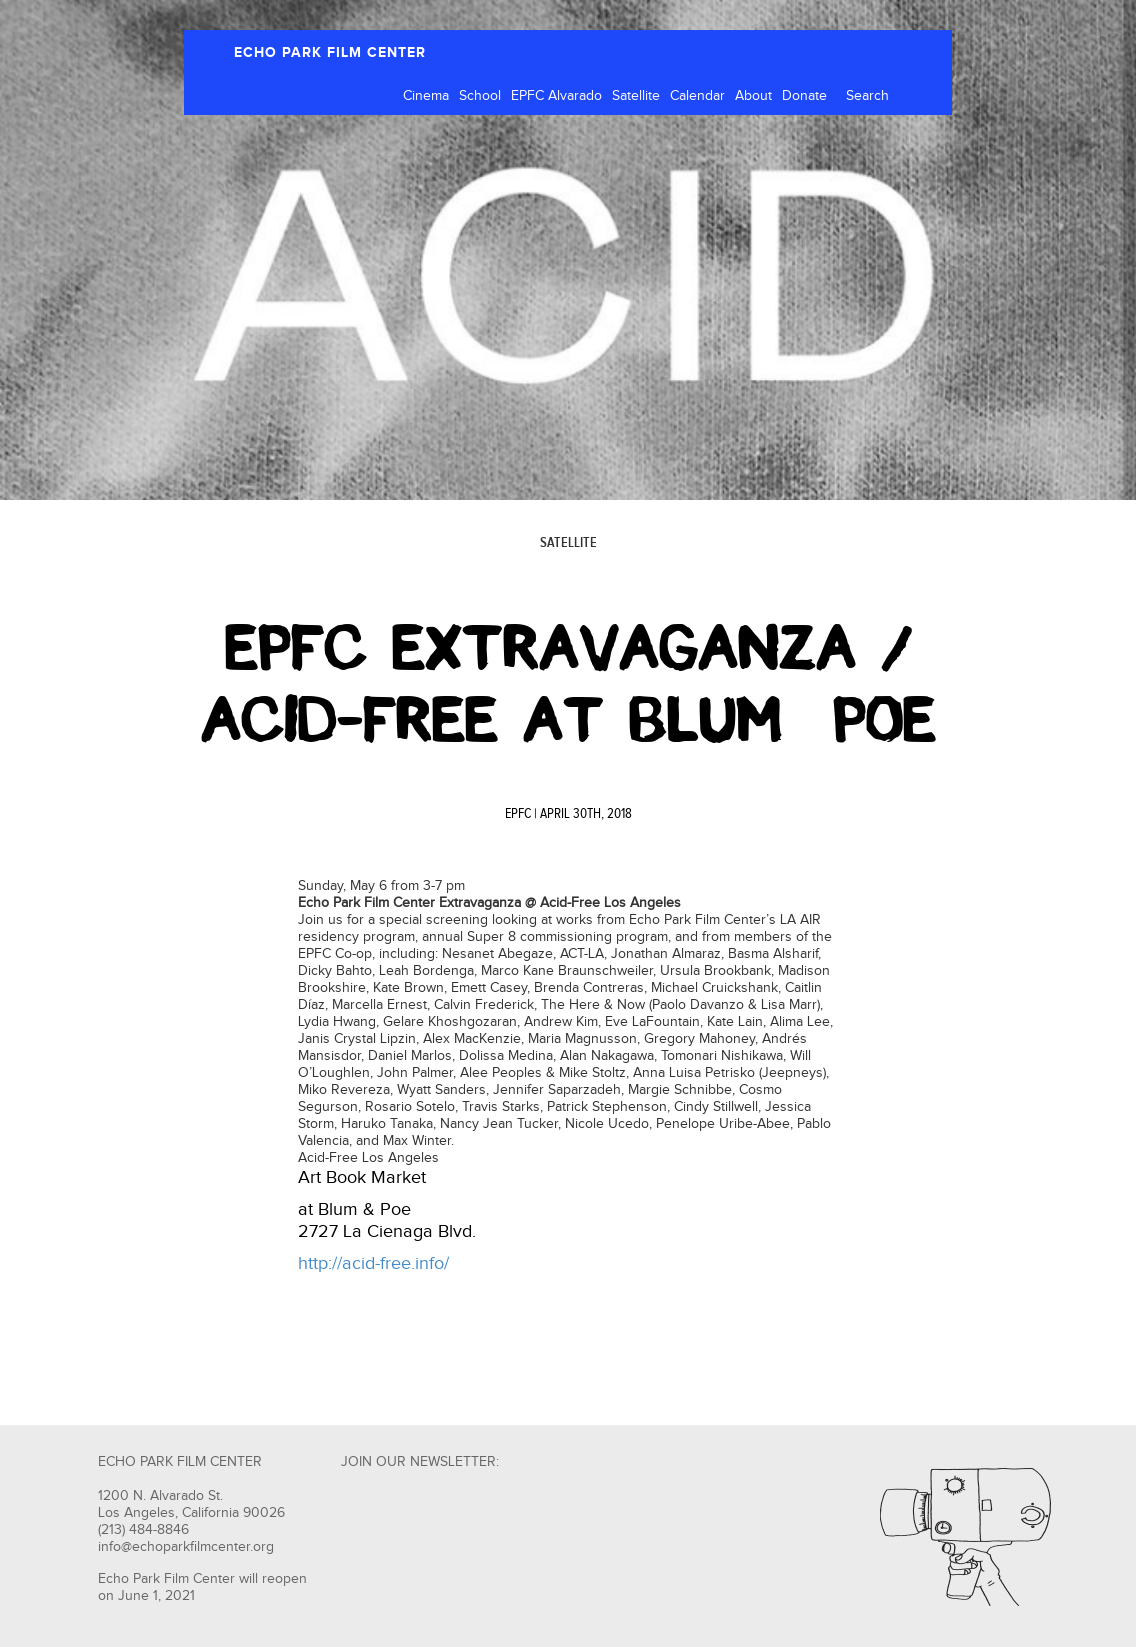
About (753, 96)
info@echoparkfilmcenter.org (186, 1547)
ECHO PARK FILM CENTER (330, 52)
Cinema (426, 96)
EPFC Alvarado (556, 96)
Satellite (636, 96)
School (480, 96)
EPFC (518, 814)
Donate (804, 96)
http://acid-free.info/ (373, 1263)
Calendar (697, 96)
